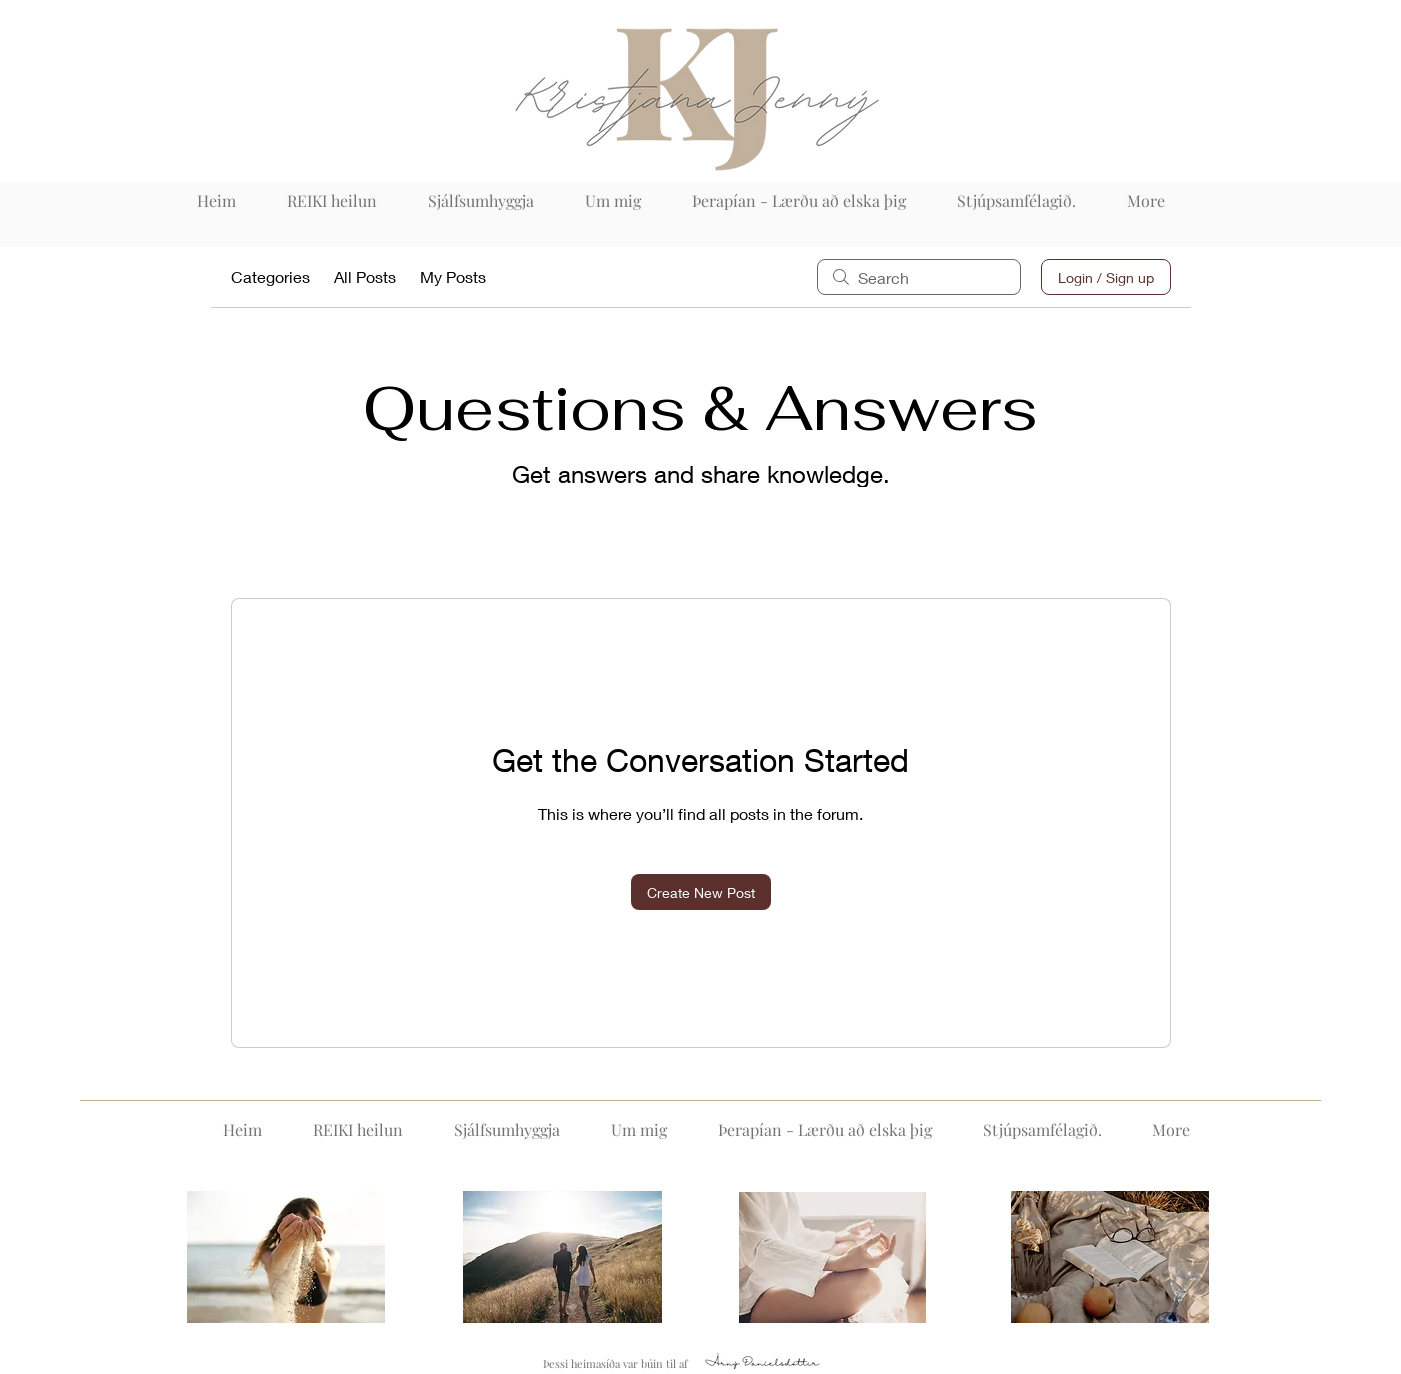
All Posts (365, 276)
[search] (919, 277)
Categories (270, 276)
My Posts (453, 276)
